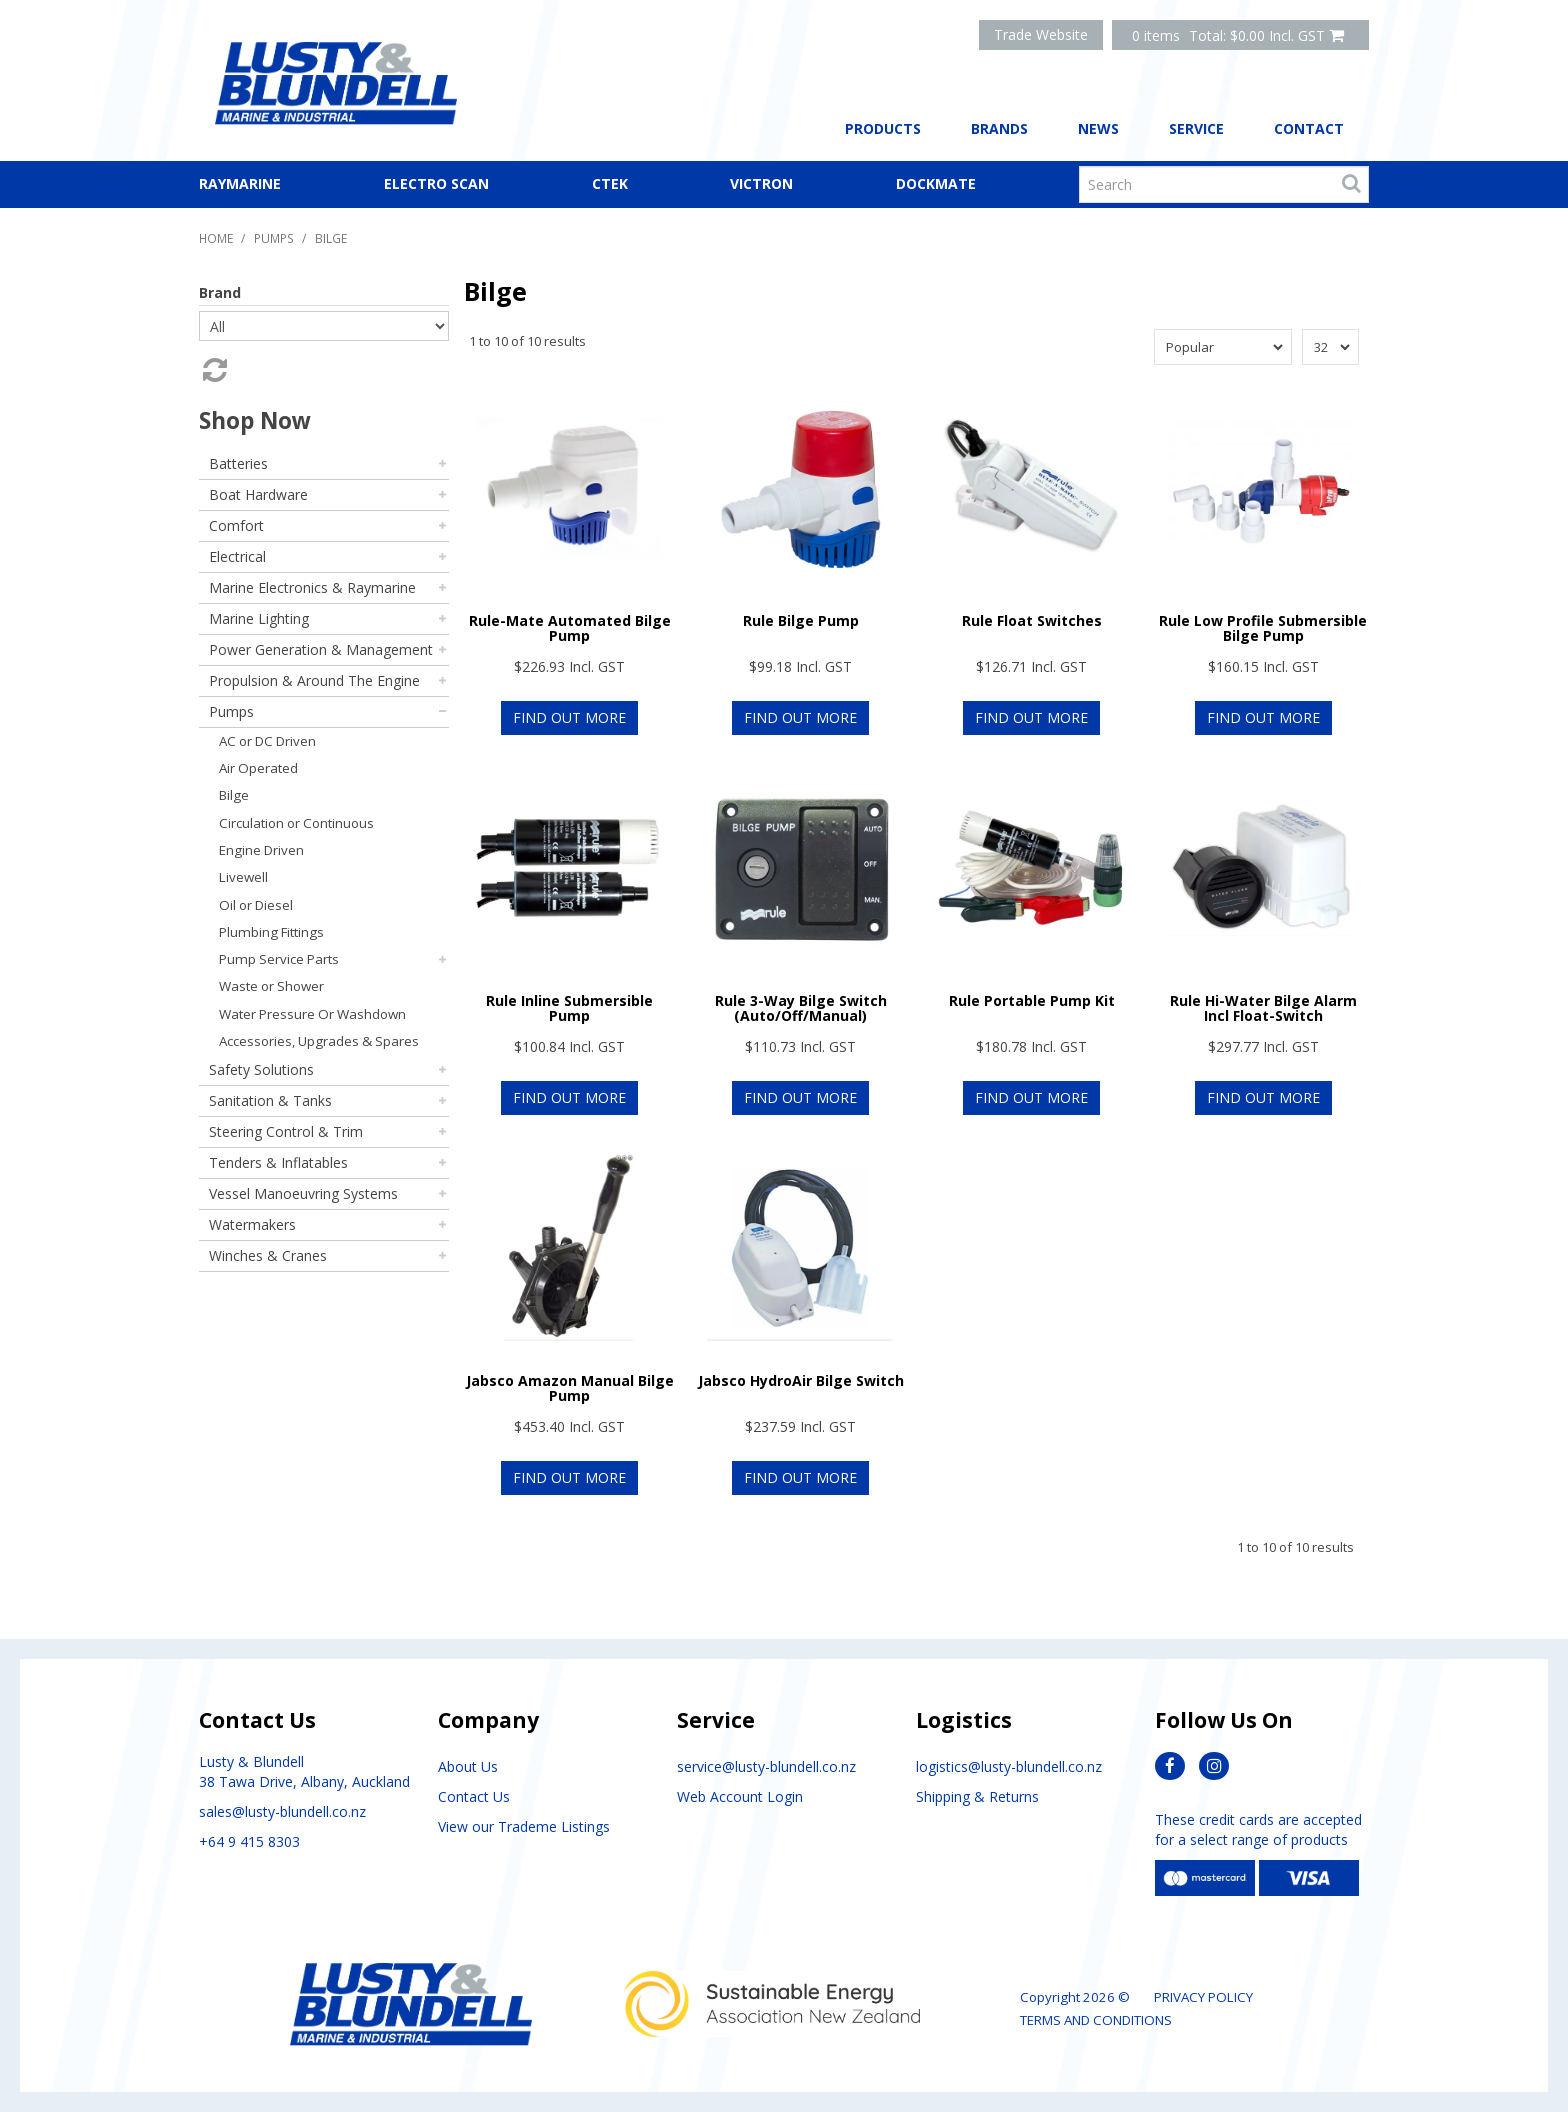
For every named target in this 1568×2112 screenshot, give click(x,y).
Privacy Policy (1203, 1997)
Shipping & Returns (977, 1796)
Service (1196, 128)
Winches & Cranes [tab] (268, 1255)
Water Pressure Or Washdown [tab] (312, 1014)
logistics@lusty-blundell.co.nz (1009, 1766)
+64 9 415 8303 (249, 1841)
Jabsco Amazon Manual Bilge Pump (570, 1388)
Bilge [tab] (234, 795)
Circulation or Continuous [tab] (296, 823)
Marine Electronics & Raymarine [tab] (312, 587)
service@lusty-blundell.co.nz (766, 1766)
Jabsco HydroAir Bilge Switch (801, 1380)
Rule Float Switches (1032, 620)
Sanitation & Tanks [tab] (270, 1100)
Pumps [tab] (231, 711)
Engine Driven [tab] (261, 850)
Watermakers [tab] (252, 1224)
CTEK (610, 183)
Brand (220, 292)
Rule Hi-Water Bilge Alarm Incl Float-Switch (1263, 1008)
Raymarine (240, 183)
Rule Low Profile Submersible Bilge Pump (1263, 628)
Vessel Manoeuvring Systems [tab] (303, 1193)
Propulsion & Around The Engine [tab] (314, 680)
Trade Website (1041, 34)
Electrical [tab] (237, 556)
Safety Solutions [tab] (261, 1069)
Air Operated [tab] (258, 768)
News (1098, 128)
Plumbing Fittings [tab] (271, 932)
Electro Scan (436, 183)
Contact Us (474, 1796)
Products (883, 128)
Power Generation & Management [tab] (321, 649)
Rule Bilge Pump (801, 620)
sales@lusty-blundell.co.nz (282, 1811)
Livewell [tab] (243, 877)
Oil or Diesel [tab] (256, 905)
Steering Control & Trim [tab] (286, 1131)
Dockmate (936, 183)
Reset (213, 370)
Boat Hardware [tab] (258, 494)
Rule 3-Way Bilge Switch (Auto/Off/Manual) (801, 1008)
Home (216, 238)
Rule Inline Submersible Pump (569, 1008)
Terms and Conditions (1096, 2020)
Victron (761, 183)
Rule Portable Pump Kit (1032, 1000)
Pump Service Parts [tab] (279, 959)
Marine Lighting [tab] (259, 618)
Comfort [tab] (236, 525)
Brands (999, 128)
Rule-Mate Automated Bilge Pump (570, 628)
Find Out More (569, 717)
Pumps (274, 238)
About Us (468, 1766)
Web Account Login (740, 1796)
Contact (1309, 128)
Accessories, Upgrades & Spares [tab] (319, 1041)
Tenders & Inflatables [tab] (278, 1162)
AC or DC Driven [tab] (267, 741)
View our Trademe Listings (524, 1826)
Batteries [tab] (238, 463)
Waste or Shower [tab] (271, 986)
